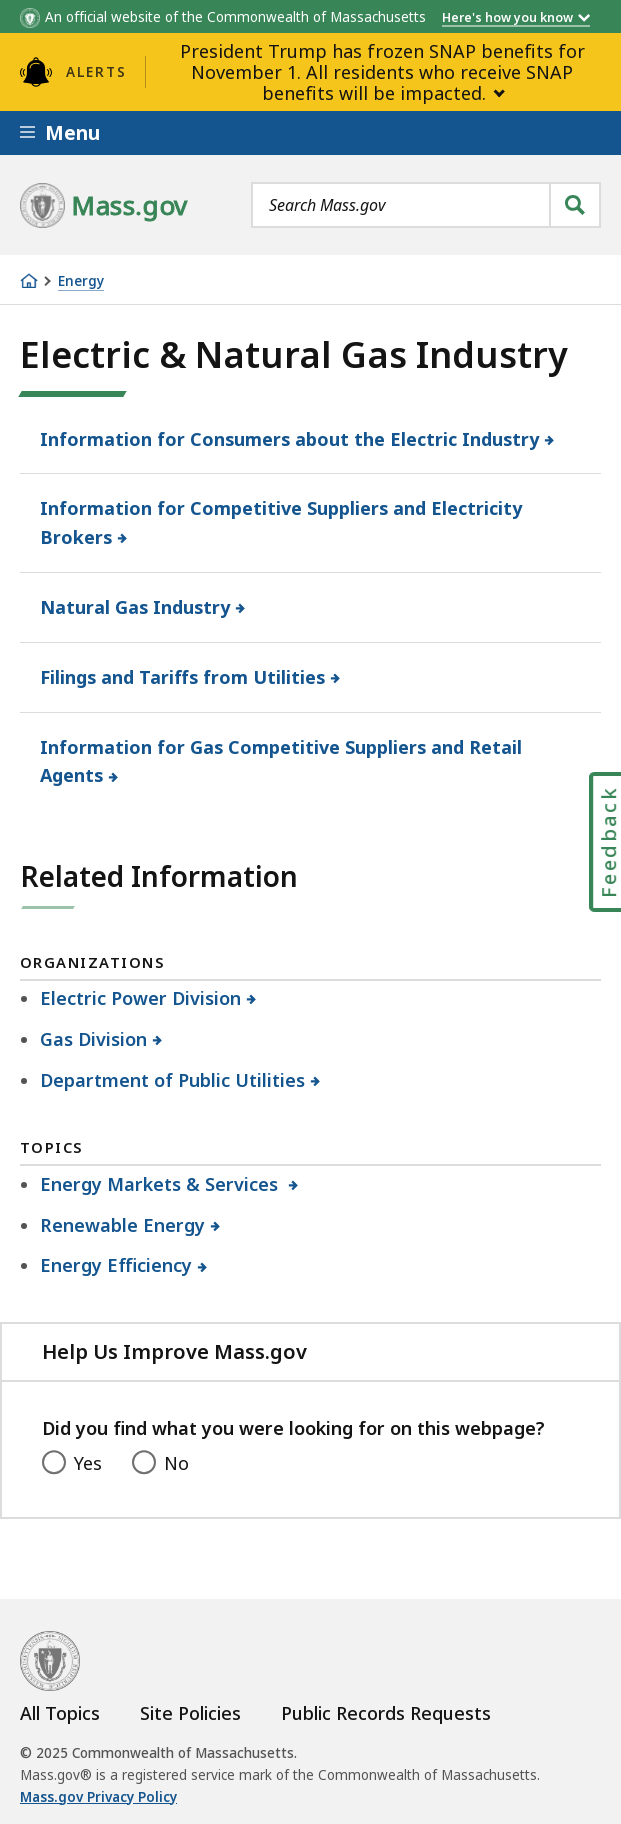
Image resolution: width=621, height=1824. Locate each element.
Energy (81, 281)
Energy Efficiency (116, 1265)
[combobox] (426, 205)
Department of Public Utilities (173, 1080)
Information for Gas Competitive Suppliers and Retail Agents (281, 761)
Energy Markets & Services (162, 1184)
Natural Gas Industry (135, 607)
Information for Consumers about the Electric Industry (290, 439)
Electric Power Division (141, 998)
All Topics (60, 1713)
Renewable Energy (123, 1225)
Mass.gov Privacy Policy (98, 1797)
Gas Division (94, 1039)
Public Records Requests (386, 1713)
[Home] (29, 281)
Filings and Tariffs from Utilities (183, 677)
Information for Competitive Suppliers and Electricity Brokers (281, 522)
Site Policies (190, 1713)
